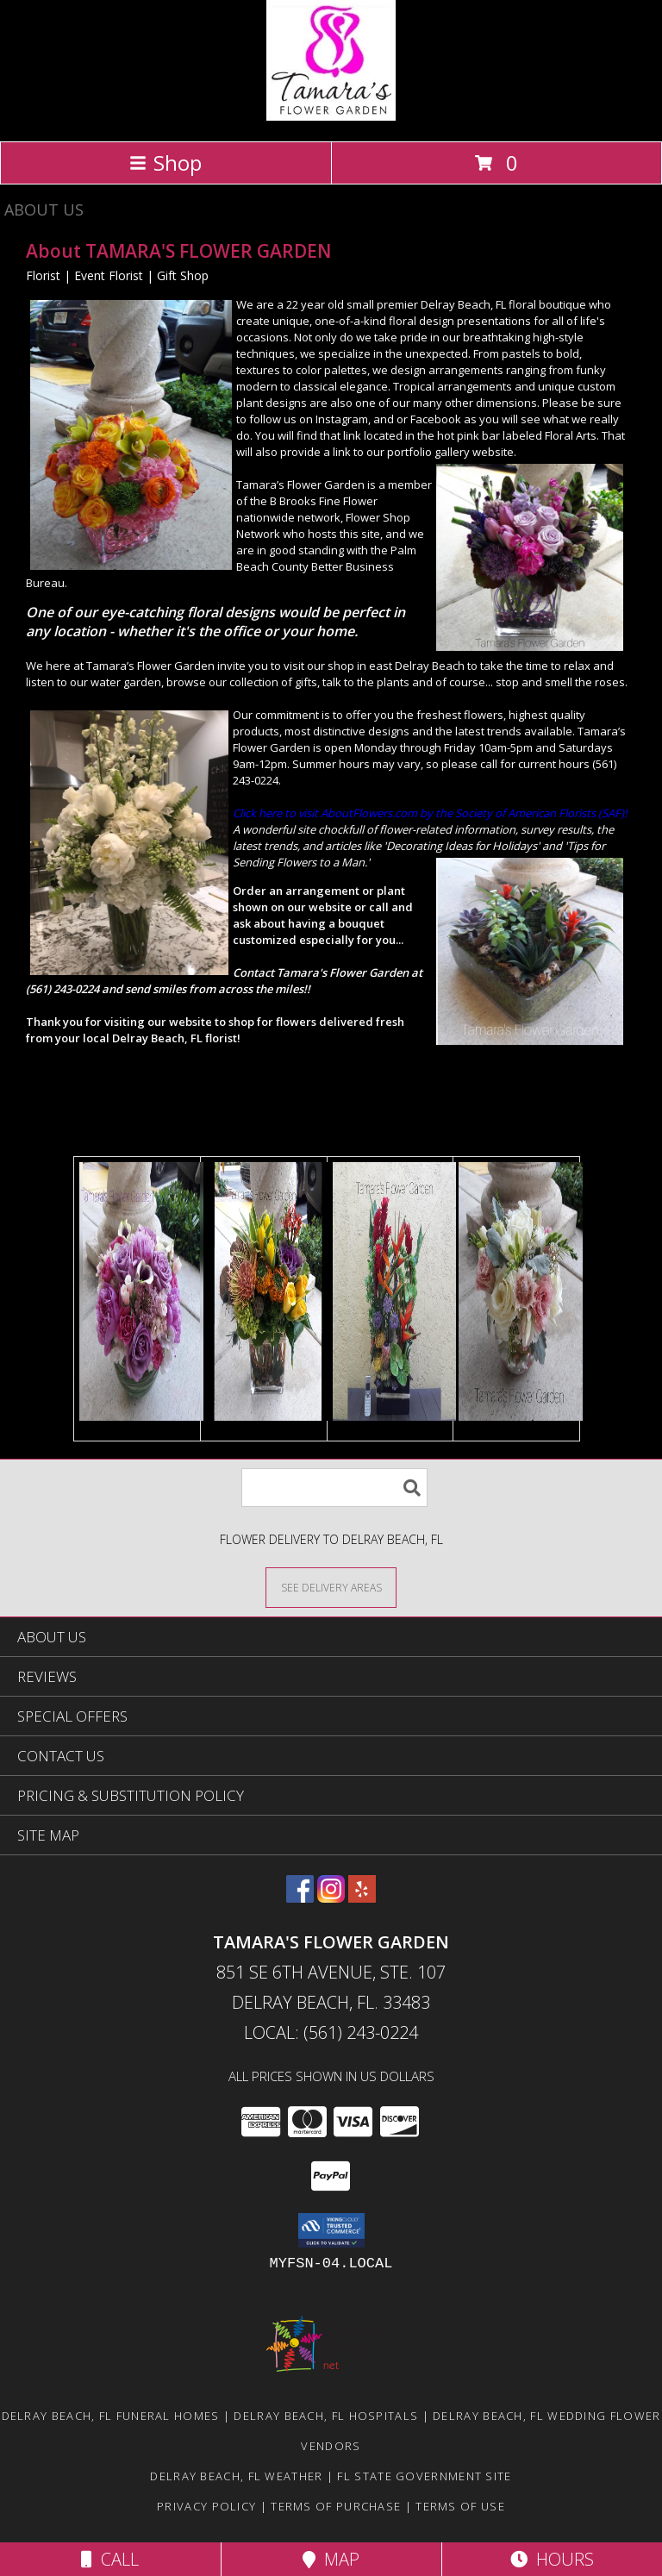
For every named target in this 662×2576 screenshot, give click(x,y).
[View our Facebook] (300, 1897)
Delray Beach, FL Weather (236, 2476)
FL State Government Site (424, 2476)
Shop (165, 162)
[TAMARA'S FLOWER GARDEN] (330, 116)
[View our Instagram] (331, 1897)
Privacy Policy (206, 2506)
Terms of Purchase (336, 2506)
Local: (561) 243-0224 (331, 2032)
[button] (331, 2230)
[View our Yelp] (362, 1897)
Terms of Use (460, 2506)
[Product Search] (334, 1487)
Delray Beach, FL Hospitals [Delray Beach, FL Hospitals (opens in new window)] (326, 2415)
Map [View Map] (331, 2559)
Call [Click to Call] (110, 2559)
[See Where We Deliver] (331, 1587)
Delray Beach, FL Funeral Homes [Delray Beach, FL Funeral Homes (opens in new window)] (111, 2415)
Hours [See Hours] (552, 2559)
